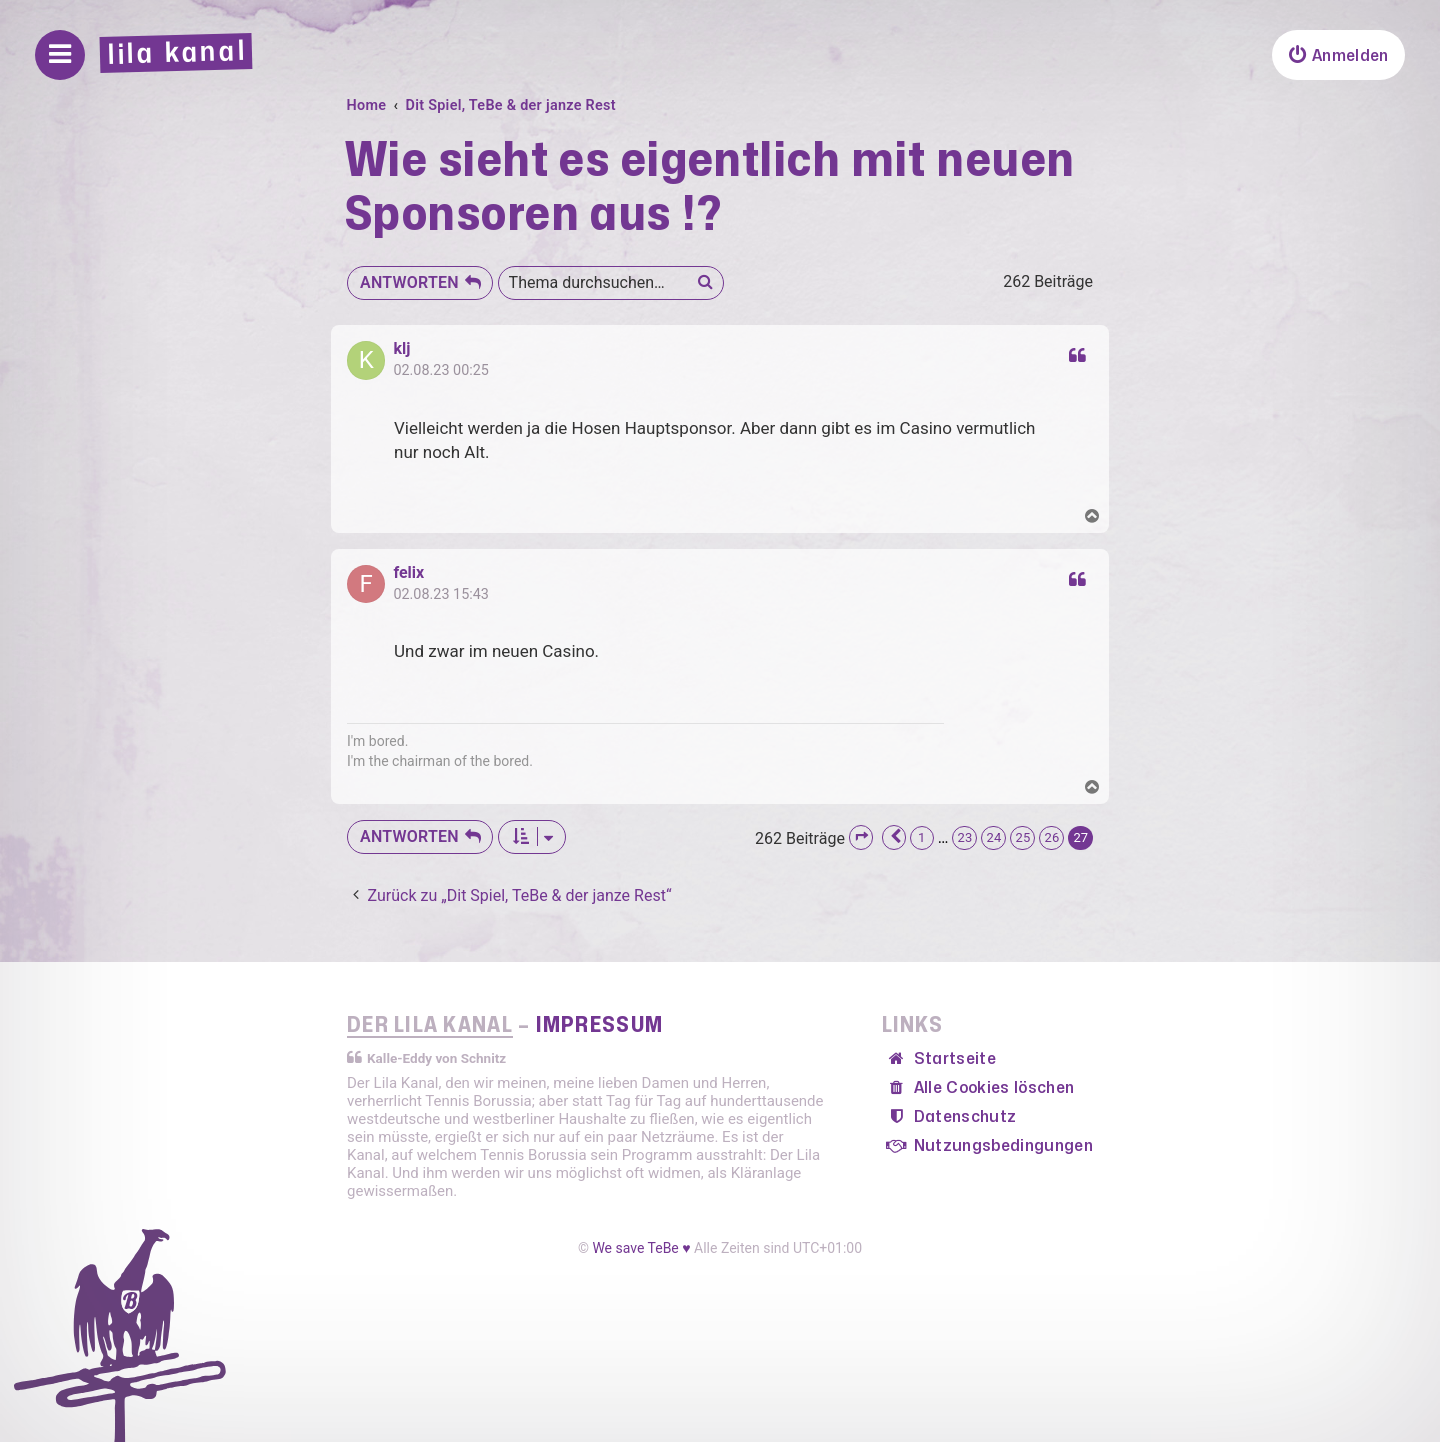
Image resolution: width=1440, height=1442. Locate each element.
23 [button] (964, 837)
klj (401, 349)
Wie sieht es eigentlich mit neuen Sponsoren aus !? (710, 188)
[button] (861, 837)
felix (408, 573)
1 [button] (922, 837)
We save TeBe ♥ (641, 1248)
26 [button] (1051, 837)
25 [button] (1022, 837)
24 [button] (993, 837)
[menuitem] (1338, 55)
